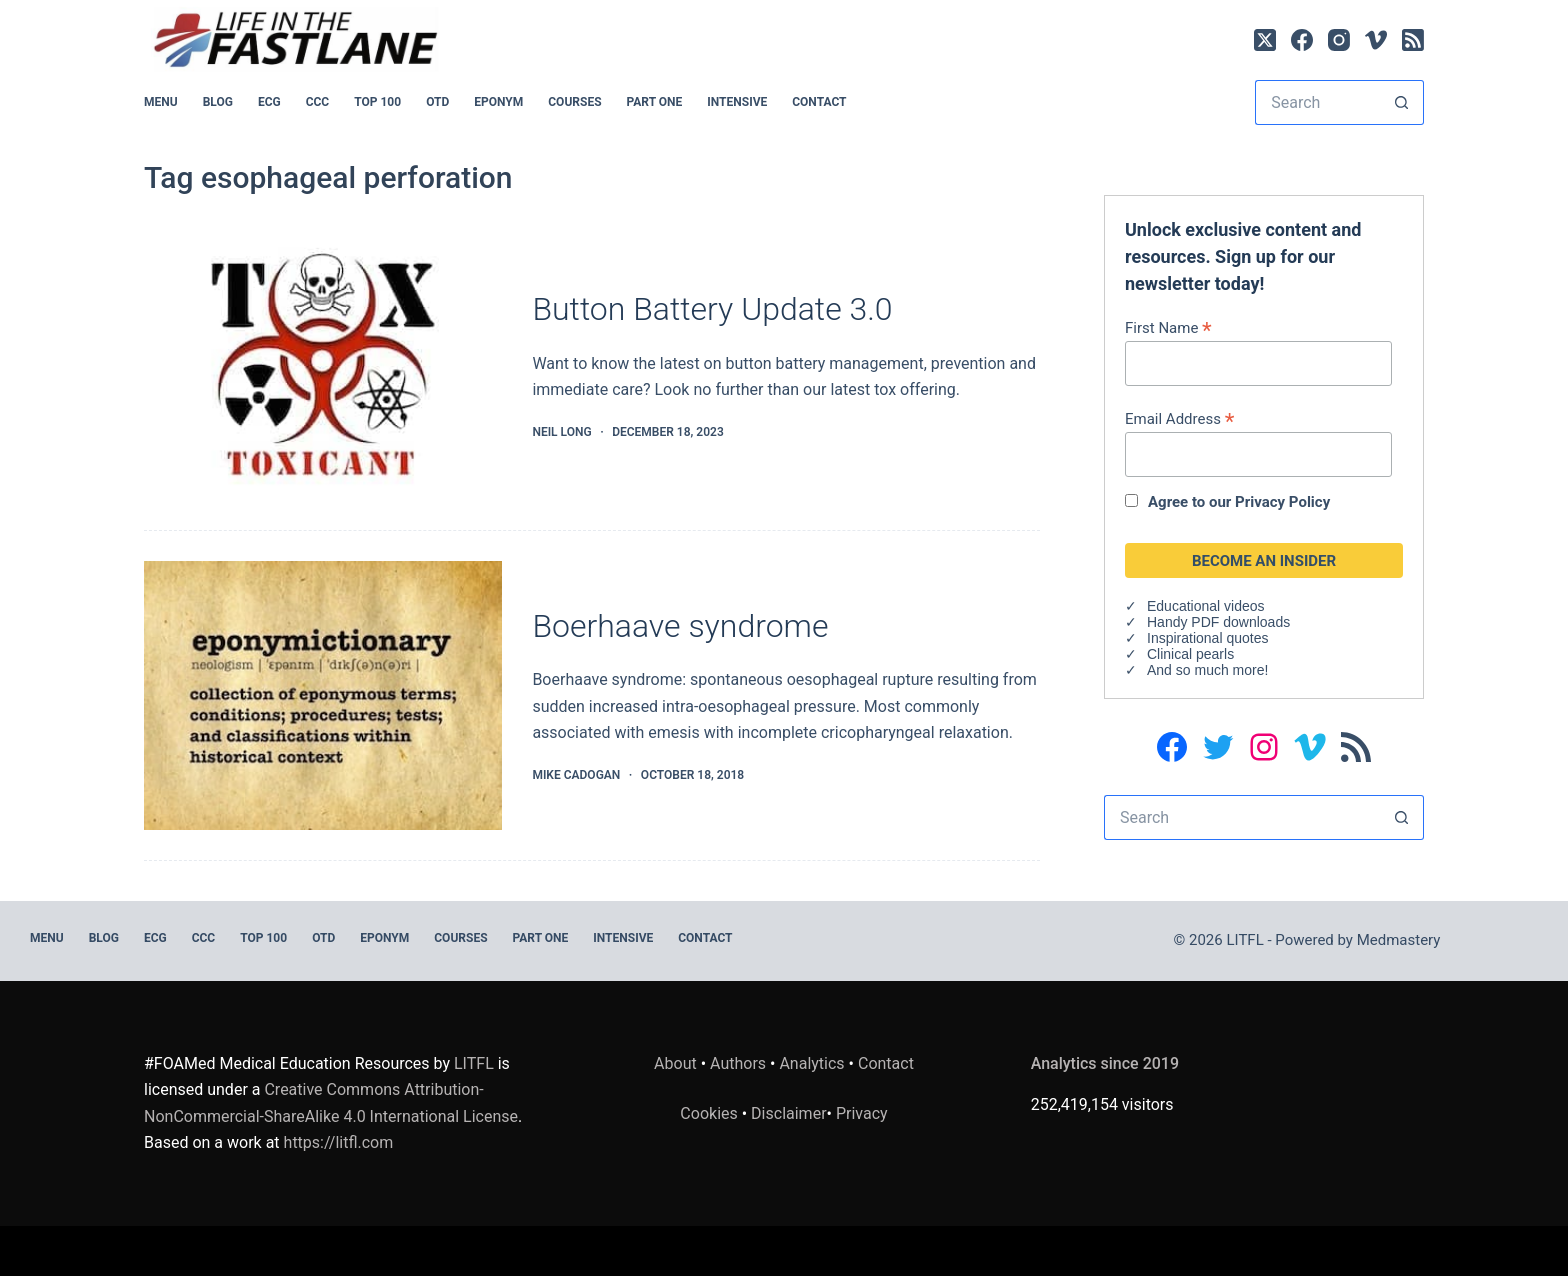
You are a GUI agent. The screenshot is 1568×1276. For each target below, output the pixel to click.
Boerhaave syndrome (680, 626)
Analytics (811, 1063)
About (675, 1063)
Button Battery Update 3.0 (712, 309)
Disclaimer (788, 1113)
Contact (819, 102)
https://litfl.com (339, 1142)
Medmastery (1399, 940)
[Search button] (1401, 102)
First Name (1168, 327)
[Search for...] (1317, 102)
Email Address (1179, 418)
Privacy (862, 1113)
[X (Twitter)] (1265, 40)
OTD (437, 102)
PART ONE (655, 102)
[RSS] (1413, 40)
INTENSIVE (737, 102)
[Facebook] (1302, 40)
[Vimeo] (1376, 40)
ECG (269, 102)
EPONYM (498, 102)
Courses (574, 102)
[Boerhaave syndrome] (323, 695)
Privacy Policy (1282, 502)
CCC (318, 102)
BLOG (218, 102)
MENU (161, 102)
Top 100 (377, 102)
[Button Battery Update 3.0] (323, 366)
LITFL (474, 1063)
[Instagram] (1339, 40)
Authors (738, 1063)
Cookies (710, 1113)
